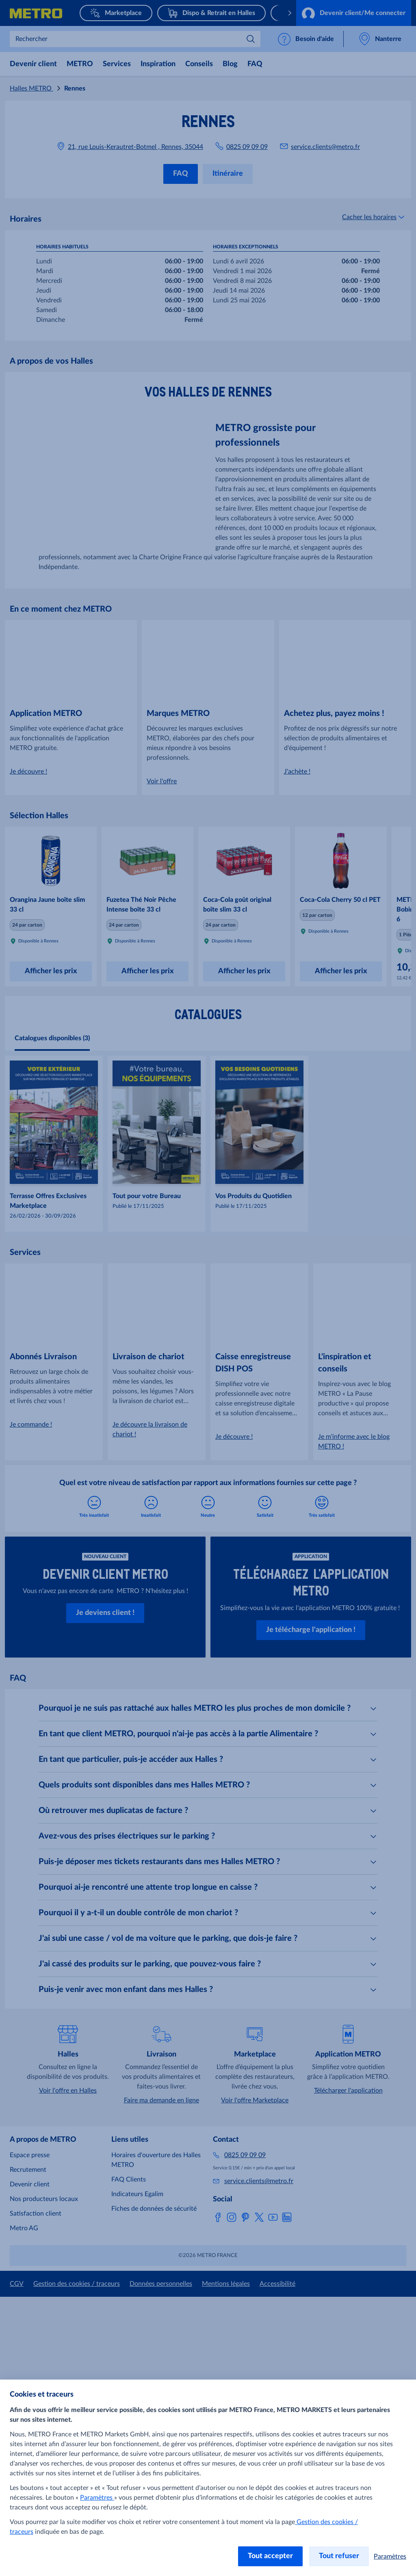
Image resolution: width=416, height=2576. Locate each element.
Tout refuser (339, 2556)
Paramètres (97, 2497)
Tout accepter (270, 2556)
